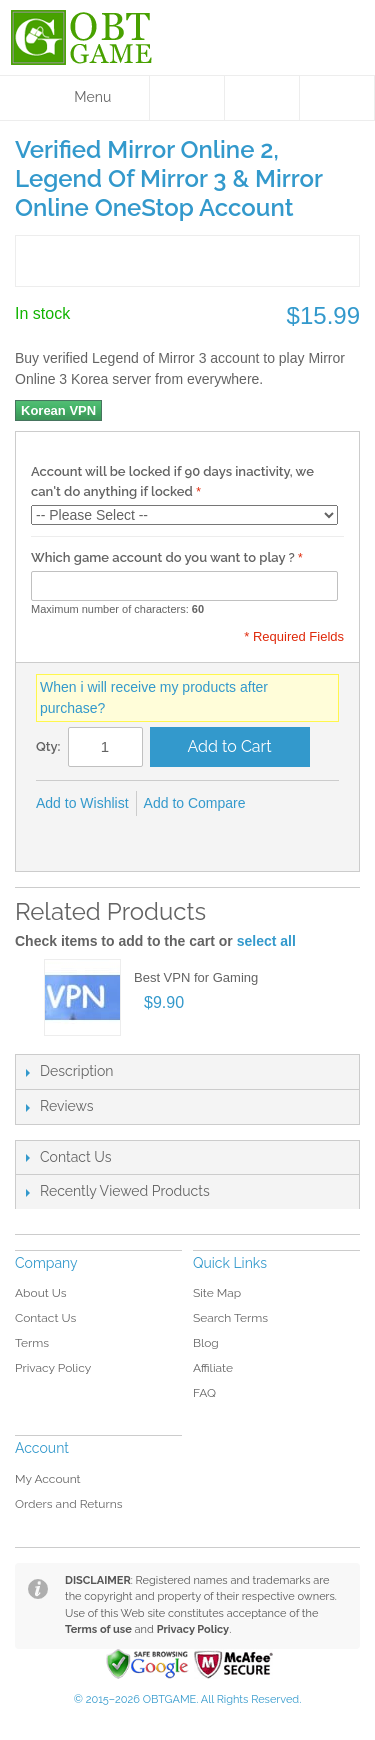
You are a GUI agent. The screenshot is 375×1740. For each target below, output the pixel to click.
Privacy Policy (53, 1368)
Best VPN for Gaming (196, 977)
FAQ (204, 1393)
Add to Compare (195, 803)
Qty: (48, 746)
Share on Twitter (96, 836)
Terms (32, 1343)
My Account (48, 1479)
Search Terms (230, 1318)
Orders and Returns (68, 1504)
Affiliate (213, 1368)
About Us (41, 1293)
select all (266, 941)
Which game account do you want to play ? (163, 557)
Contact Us (45, 1318)
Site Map (217, 1293)
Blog (206, 1343)
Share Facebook (56, 836)
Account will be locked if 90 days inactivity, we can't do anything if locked (172, 481)
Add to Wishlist (82, 803)
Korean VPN (58, 410)
